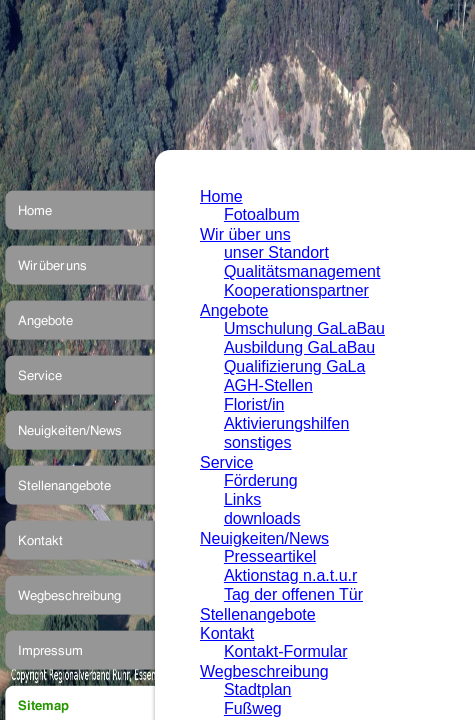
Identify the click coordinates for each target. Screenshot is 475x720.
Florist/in (254, 404)
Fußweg (253, 708)
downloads (262, 518)
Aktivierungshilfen (286, 423)
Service (226, 462)
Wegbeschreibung (264, 671)
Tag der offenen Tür (293, 594)
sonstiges (258, 442)
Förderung (261, 480)
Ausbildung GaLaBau (299, 347)
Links (242, 499)
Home (221, 196)
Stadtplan (258, 689)
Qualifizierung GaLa (294, 366)
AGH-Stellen (268, 385)
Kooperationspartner (296, 290)
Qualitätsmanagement (302, 271)
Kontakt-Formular (286, 651)
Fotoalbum (262, 214)
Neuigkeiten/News (264, 538)
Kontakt (227, 633)
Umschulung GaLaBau (304, 328)
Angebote (234, 310)
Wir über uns (245, 234)
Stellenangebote (258, 614)
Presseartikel (270, 556)
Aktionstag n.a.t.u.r (290, 575)
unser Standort (276, 252)
